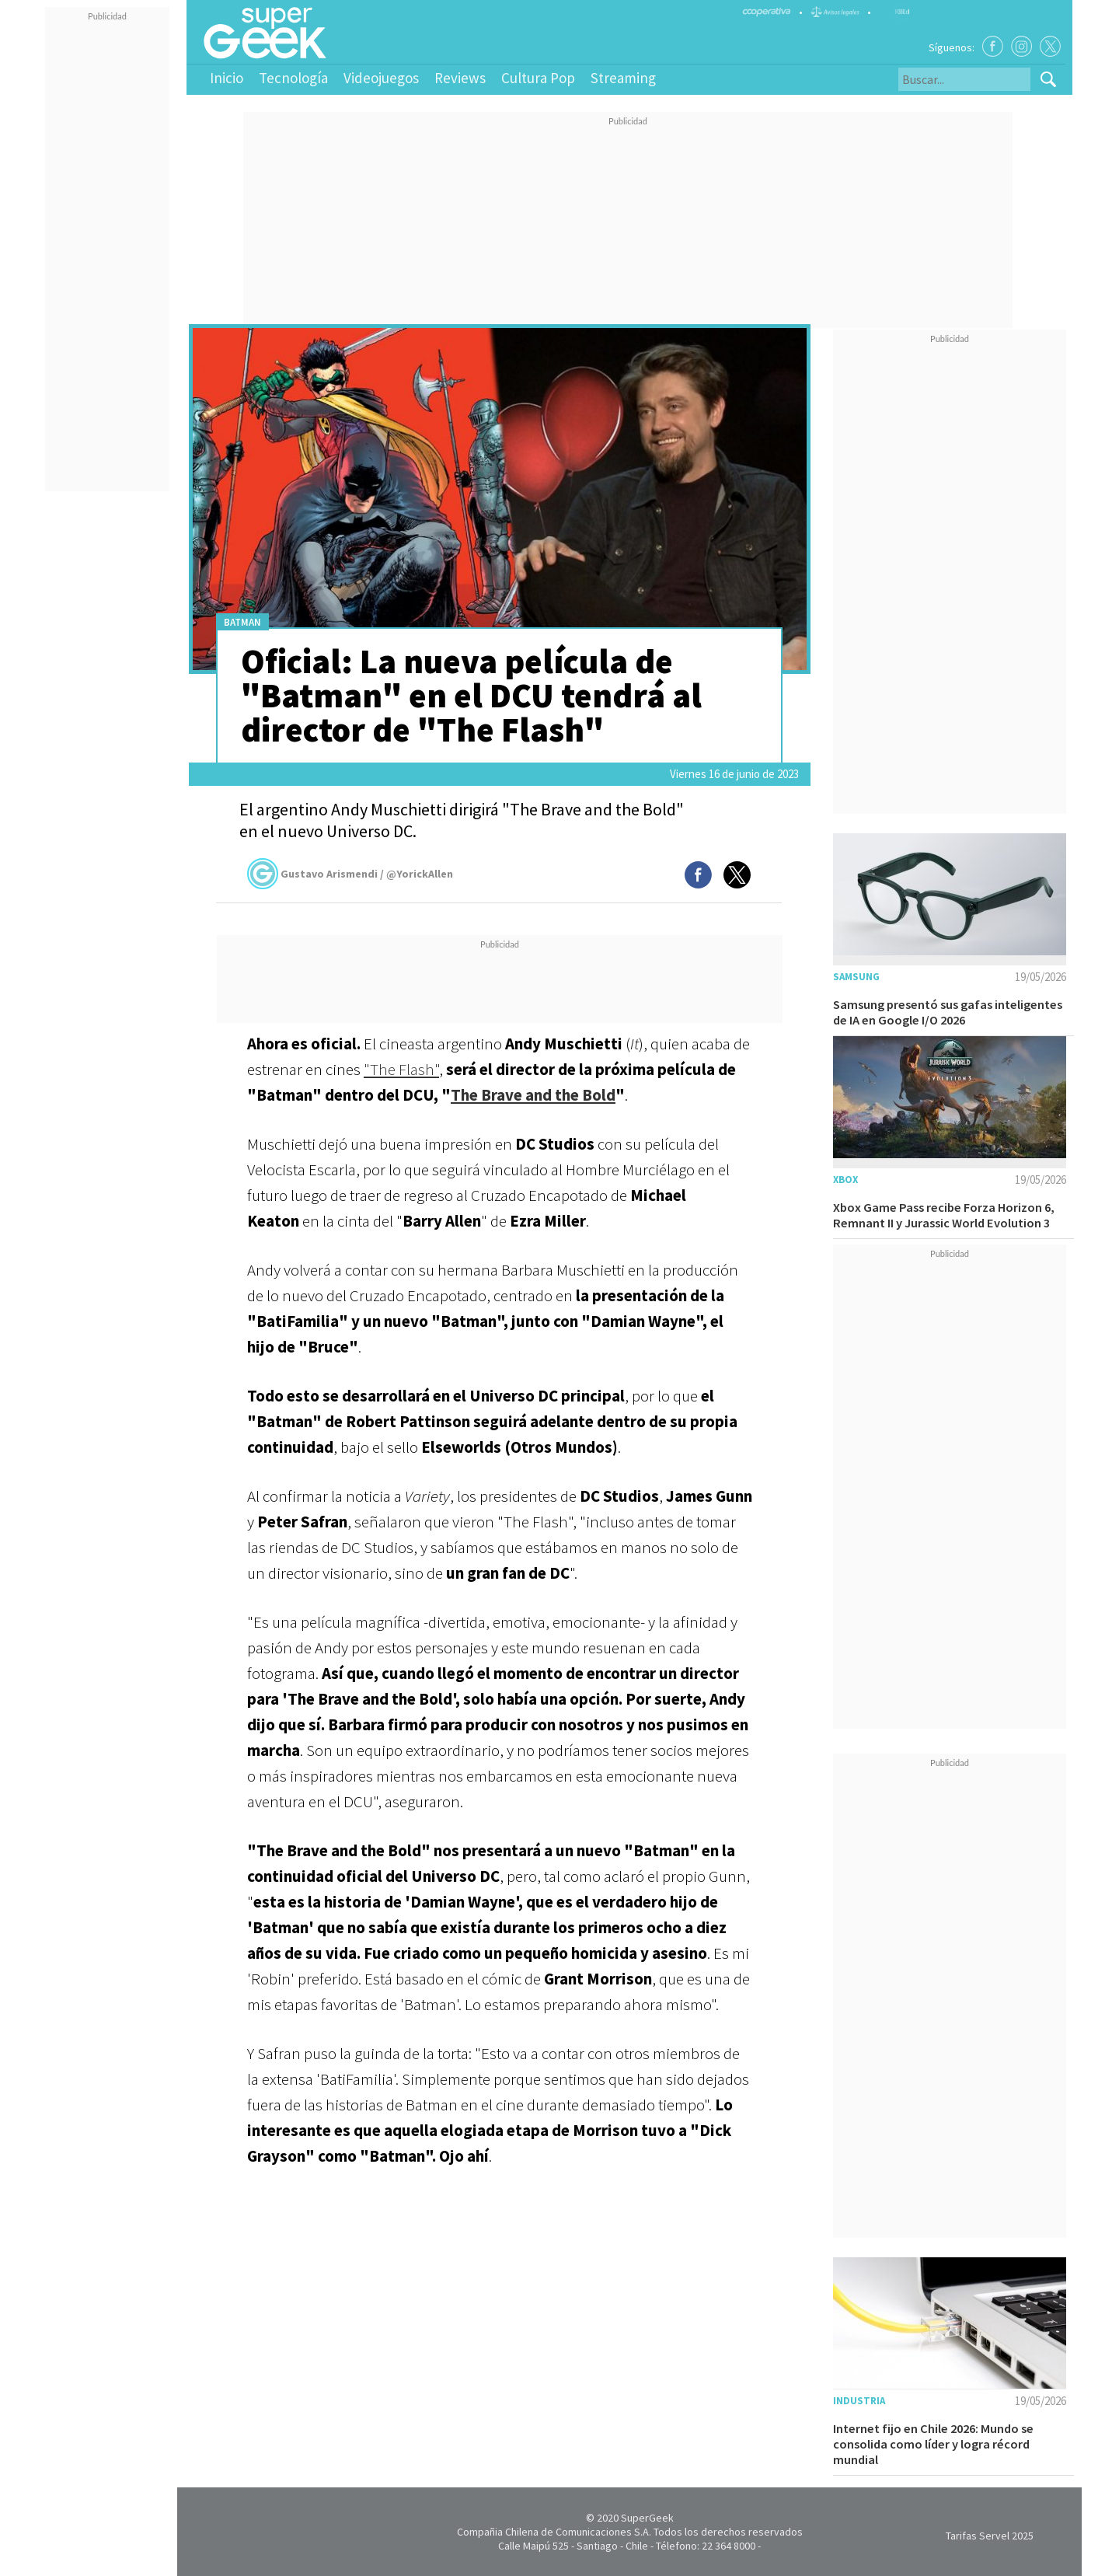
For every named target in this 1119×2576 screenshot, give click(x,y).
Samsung (856, 976)
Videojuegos (381, 77)
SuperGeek (647, 2518)
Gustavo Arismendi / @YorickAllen (350, 873)
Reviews (460, 77)
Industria (859, 2400)
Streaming (623, 77)
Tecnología (293, 77)
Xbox (845, 1179)
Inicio (226, 77)
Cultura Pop (538, 77)
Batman (242, 622)
